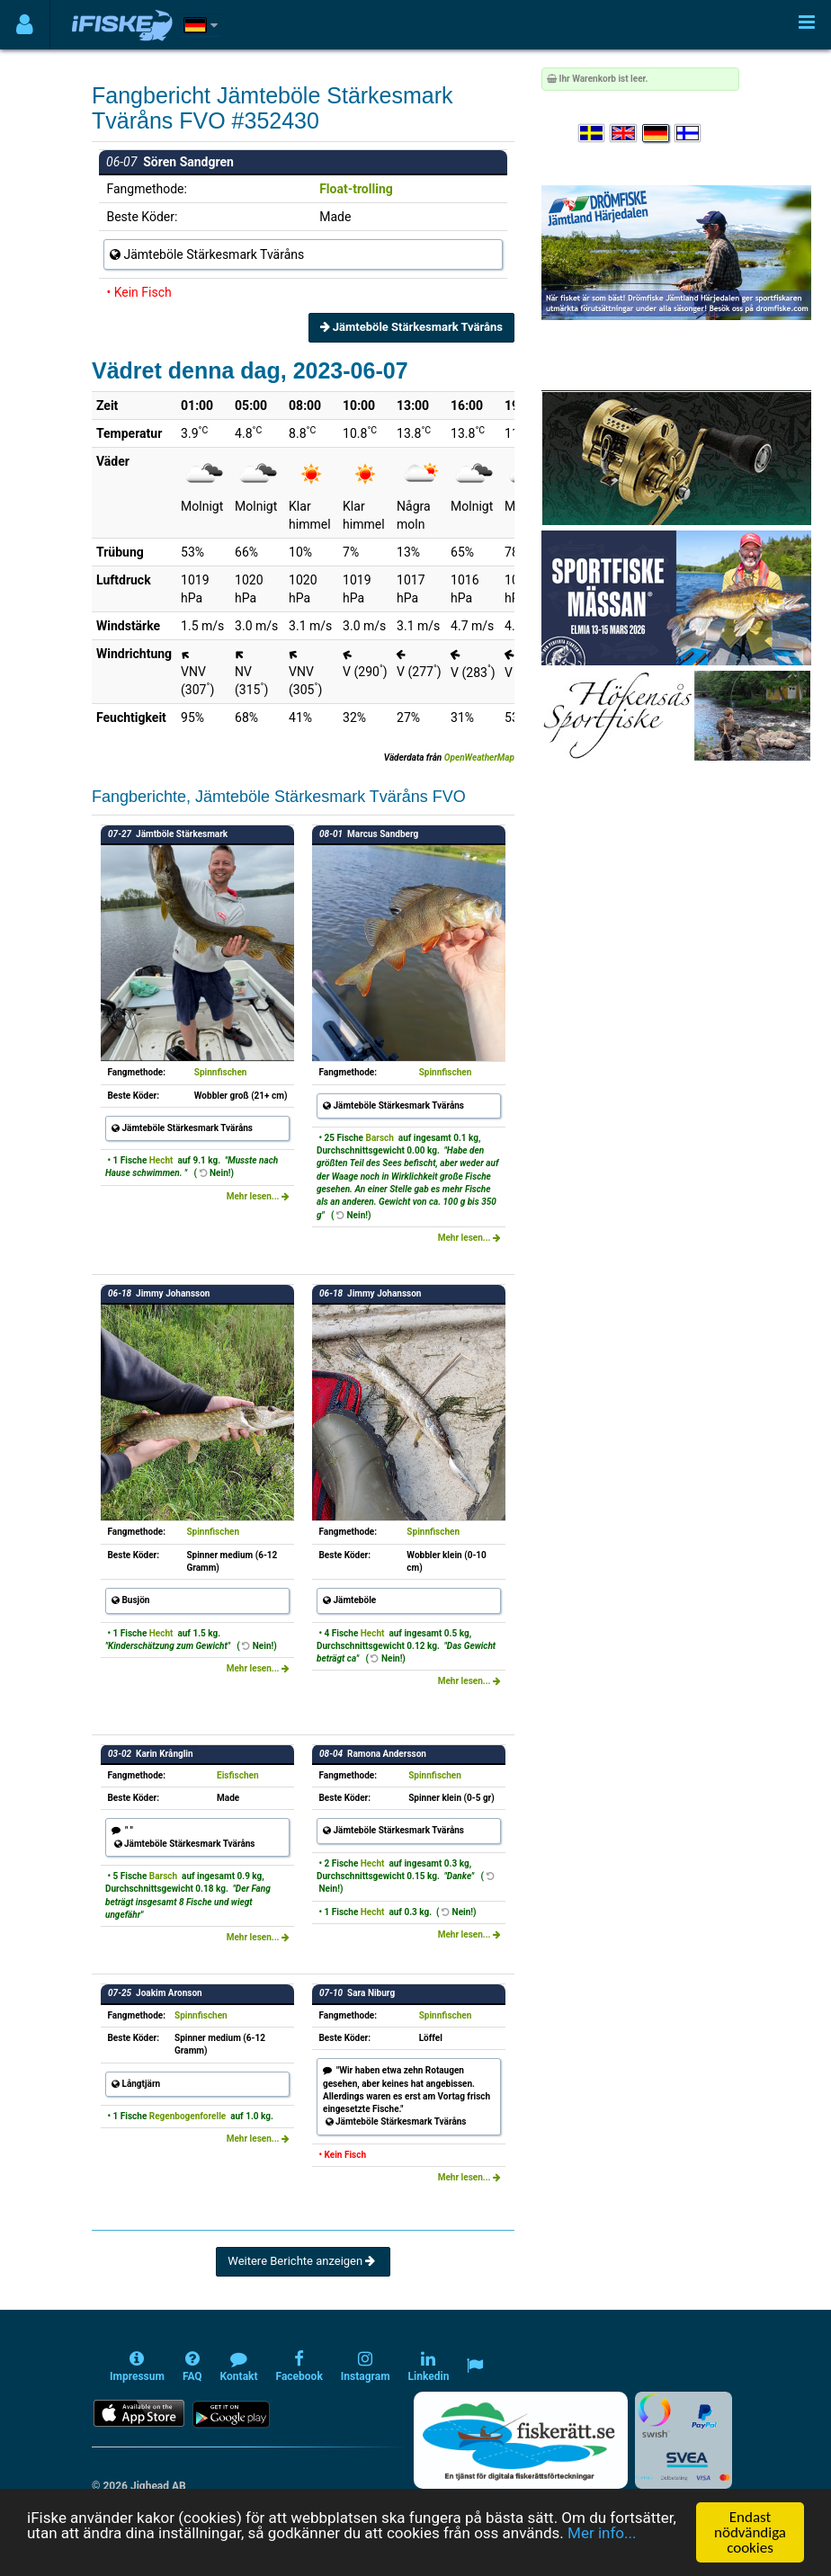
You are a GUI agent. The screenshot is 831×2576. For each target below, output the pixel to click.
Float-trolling (356, 189)
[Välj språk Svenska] (592, 133)
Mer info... (601, 2534)
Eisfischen (237, 1775)
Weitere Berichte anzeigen (303, 2261)
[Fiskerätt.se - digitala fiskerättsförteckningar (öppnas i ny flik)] (521, 2440)
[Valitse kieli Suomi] (689, 133)
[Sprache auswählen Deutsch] (656, 133)
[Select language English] (624, 133)
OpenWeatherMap (479, 757)
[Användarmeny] (24, 24)
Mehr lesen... (258, 1196)
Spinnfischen (220, 1072)
